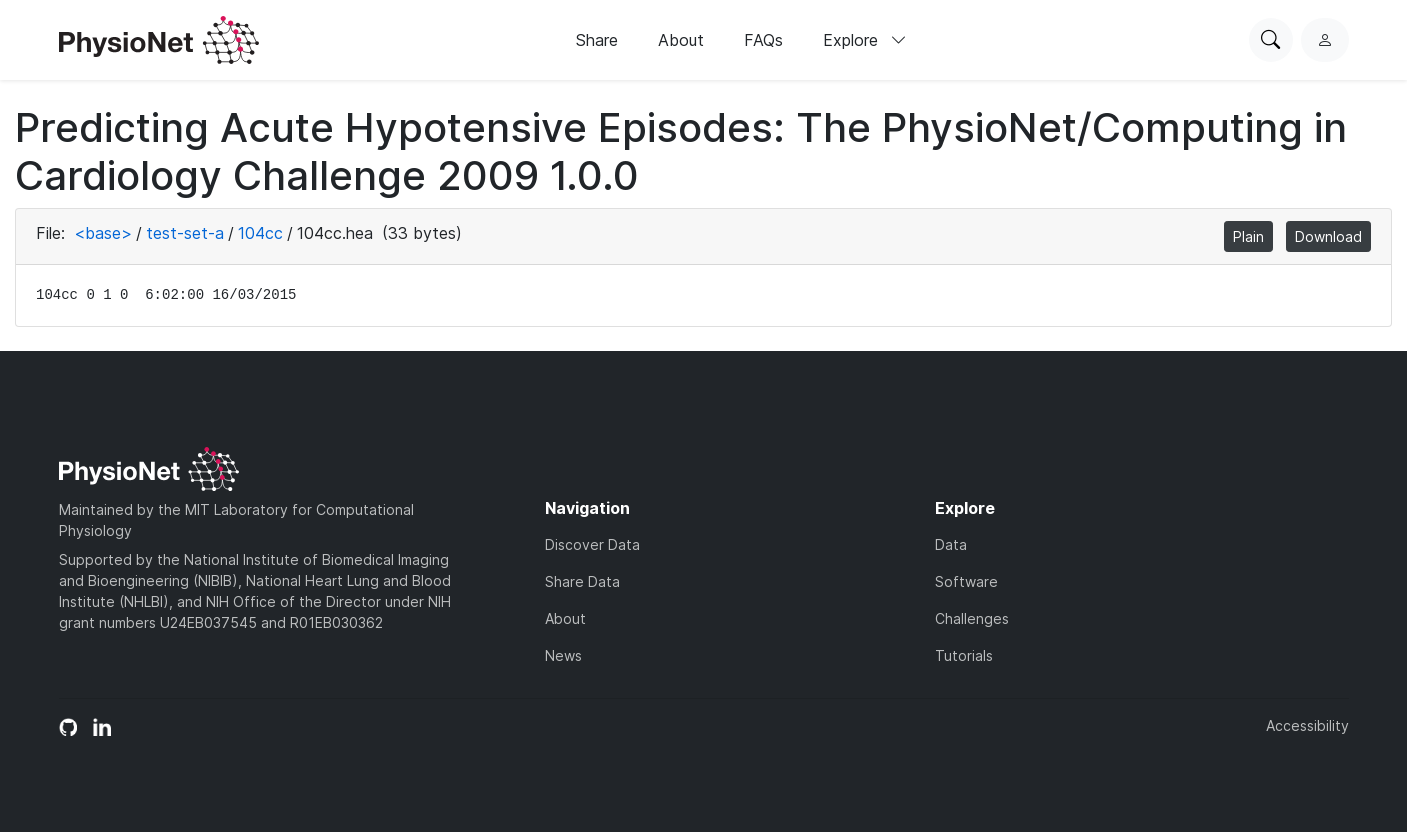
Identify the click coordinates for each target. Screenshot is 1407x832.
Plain (1248, 236)
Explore (865, 40)
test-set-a (185, 233)
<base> (103, 233)
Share (597, 40)
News (563, 655)
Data (951, 544)
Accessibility (1307, 725)
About (681, 40)
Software (966, 581)
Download (1328, 236)
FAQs (763, 40)
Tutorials (964, 655)
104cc (260, 233)
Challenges (972, 618)
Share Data (582, 581)
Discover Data (592, 544)
